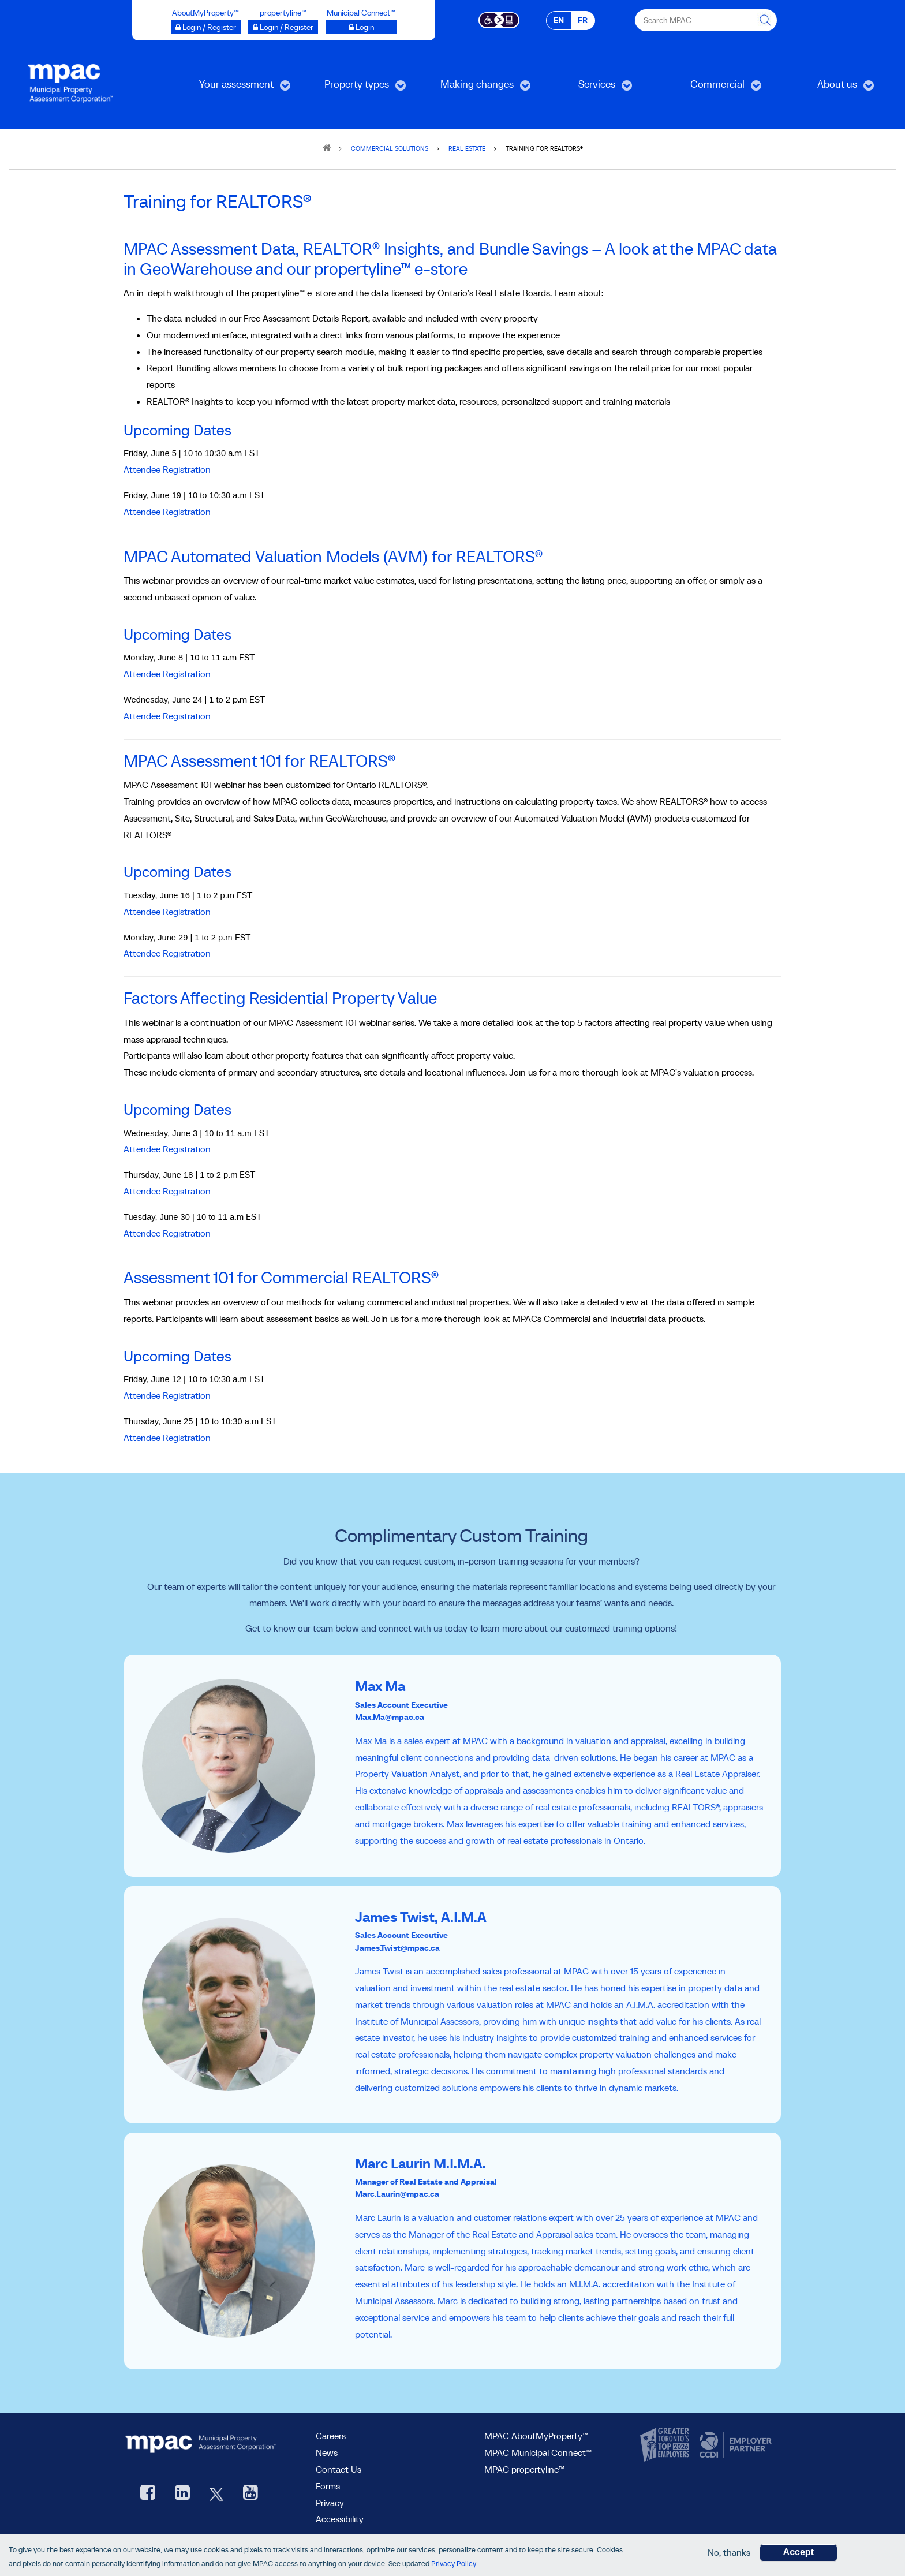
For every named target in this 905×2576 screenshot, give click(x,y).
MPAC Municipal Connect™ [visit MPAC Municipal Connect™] (538, 2452)
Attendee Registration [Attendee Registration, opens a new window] (167, 469)
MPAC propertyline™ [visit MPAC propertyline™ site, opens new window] (524, 2469)
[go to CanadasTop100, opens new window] (666, 2445)
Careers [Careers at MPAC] (331, 2435)
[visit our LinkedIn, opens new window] (182, 2494)
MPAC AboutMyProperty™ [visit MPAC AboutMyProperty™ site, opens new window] (536, 2435)
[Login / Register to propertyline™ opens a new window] (283, 27)
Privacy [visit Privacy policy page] (330, 2502)
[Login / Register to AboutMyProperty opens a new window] (206, 27)
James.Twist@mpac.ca (397, 1948)
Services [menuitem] (586, 88)
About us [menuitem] (827, 88)
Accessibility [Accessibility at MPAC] (340, 2519)
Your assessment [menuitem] (234, 88)
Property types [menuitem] (352, 88)
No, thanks (729, 2553)
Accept (798, 2553)
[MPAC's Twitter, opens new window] (216, 2493)
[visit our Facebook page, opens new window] (147, 2494)
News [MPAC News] (327, 2452)
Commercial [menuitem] (710, 88)
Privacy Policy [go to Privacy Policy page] (453, 2563)
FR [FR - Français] (583, 20)
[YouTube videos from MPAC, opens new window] (250, 2494)
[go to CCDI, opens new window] (734, 2445)
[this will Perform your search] (765, 20)
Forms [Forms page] (328, 2486)
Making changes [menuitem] (475, 88)
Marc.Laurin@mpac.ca (397, 2194)
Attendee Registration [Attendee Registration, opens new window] (167, 1395)
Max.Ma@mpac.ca (389, 1717)
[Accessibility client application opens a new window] (499, 19)
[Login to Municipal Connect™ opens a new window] (361, 27)
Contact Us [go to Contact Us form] (338, 2469)
